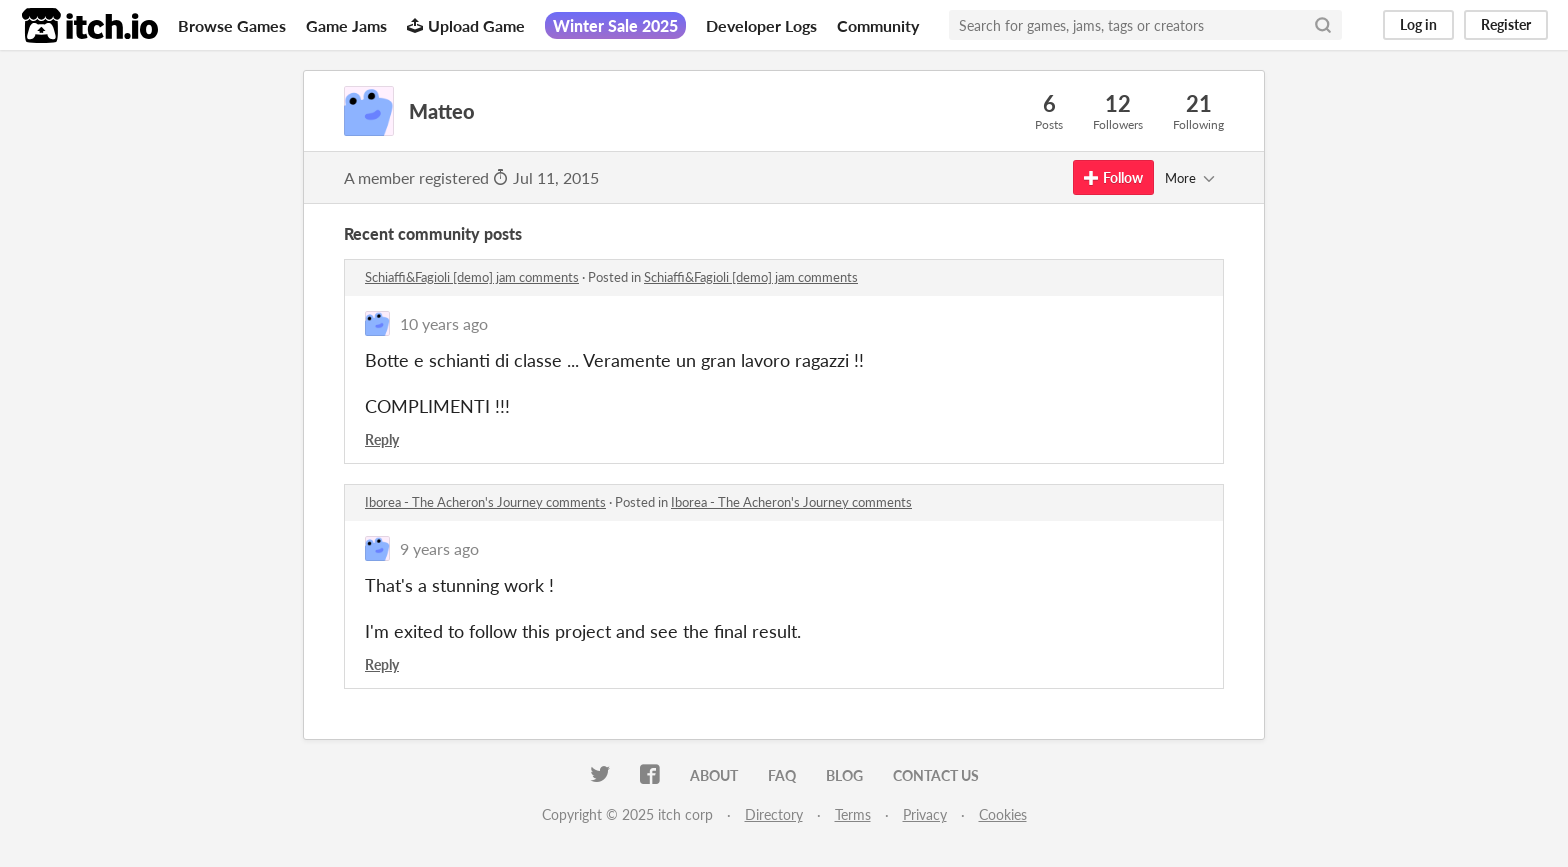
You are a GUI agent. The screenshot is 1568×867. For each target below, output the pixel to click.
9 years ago (439, 548)
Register (1506, 24)
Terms (853, 814)
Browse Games (232, 25)
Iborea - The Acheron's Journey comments (485, 502)
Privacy (925, 814)
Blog (844, 775)
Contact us (936, 775)
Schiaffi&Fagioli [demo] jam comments (472, 277)
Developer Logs (761, 25)
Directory (774, 814)
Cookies (1003, 814)
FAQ (782, 775)
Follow (1113, 177)
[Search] (1323, 25)
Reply (382, 439)
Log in (1418, 24)
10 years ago (444, 323)
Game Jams (346, 25)
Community (878, 25)
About (714, 775)
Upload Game (466, 25)
